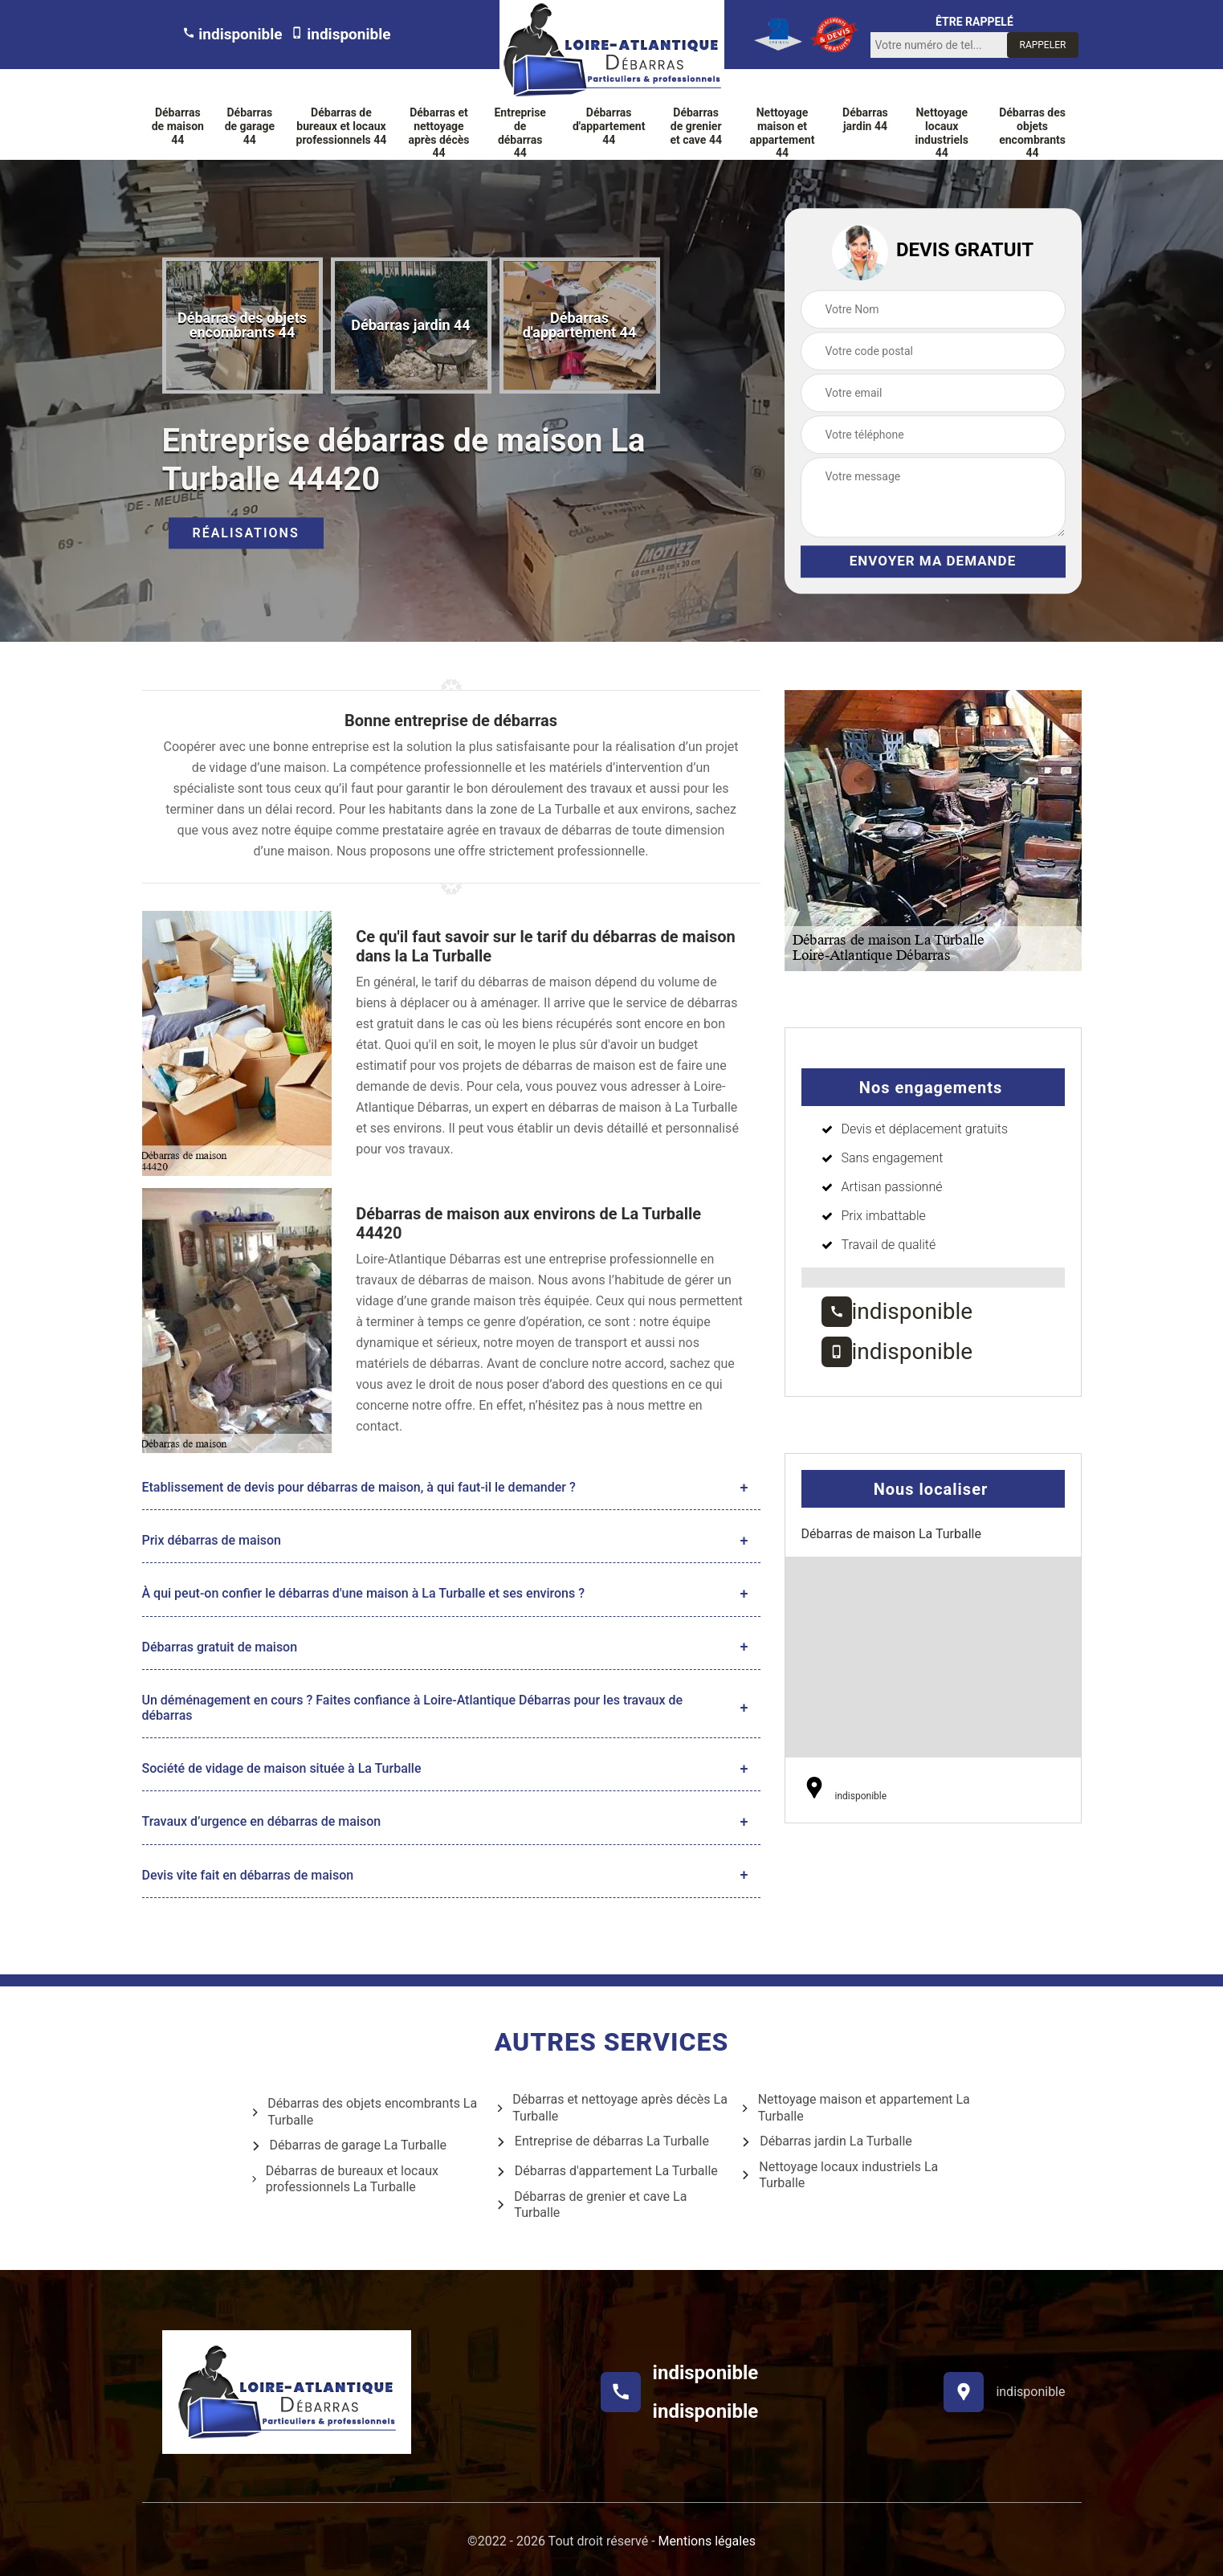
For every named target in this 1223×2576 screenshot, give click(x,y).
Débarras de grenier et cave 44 (696, 126)
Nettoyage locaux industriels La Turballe (839, 2175)
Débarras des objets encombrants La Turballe (364, 2112)
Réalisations (246, 533)
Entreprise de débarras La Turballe (602, 2142)
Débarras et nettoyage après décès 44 (438, 132)
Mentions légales (707, 2541)
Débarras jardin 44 (865, 119)
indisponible (232, 34)
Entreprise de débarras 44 (519, 132)
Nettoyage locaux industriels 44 (941, 132)
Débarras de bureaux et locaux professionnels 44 (341, 126)
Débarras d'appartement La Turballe (606, 2172)
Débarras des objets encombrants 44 (1032, 132)
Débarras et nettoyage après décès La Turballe (611, 2108)
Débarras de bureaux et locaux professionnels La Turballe (344, 2179)
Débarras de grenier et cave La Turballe (591, 2205)
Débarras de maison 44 (178, 126)
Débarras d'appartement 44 (609, 126)
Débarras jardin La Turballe (826, 2142)
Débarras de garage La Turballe (349, 2146)
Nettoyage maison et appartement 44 (782, 132)
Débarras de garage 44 (250, 126)
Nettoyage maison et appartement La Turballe (855, 2108)
